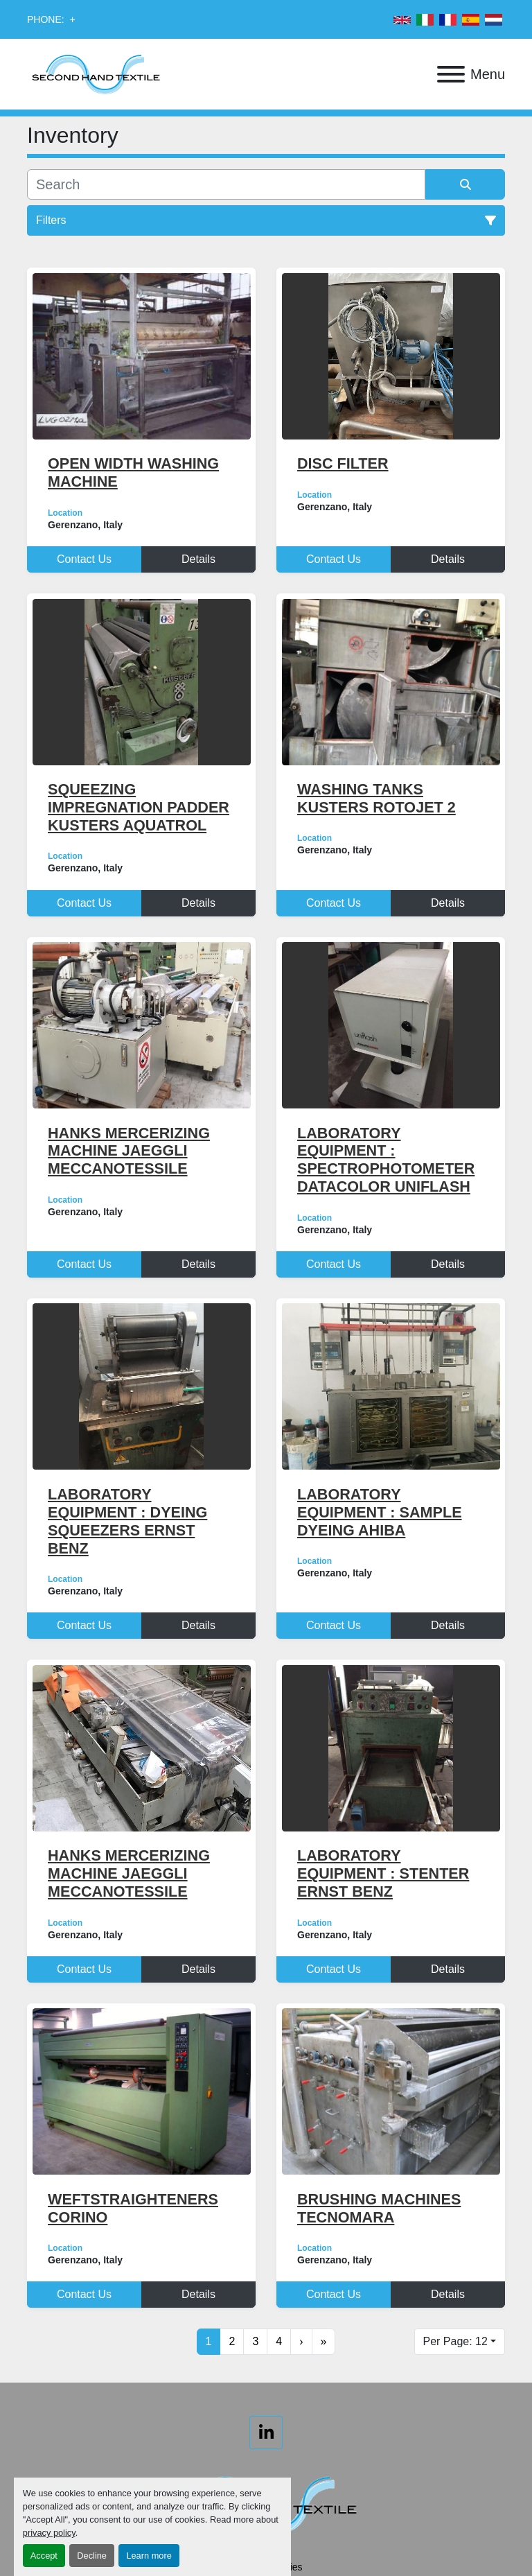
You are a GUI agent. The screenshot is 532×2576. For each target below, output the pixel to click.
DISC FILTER (343, 463)
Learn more (148, 2555)
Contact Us (84, 559)
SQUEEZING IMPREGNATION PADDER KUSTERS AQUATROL (138, 807)
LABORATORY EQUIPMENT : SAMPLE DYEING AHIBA (379, 1512)
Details (198, 559)
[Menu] (451, 74)
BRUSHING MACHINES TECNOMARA (379, 2208)
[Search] (226, 184)
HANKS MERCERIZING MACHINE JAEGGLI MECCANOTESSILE (129, 1151)
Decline (92, 2555)
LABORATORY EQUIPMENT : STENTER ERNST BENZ (383, 1873)
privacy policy (49, 2532)
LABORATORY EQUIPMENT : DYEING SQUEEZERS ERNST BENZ (127, 1521)
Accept (43, 2555)
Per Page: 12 (455, 2341)
